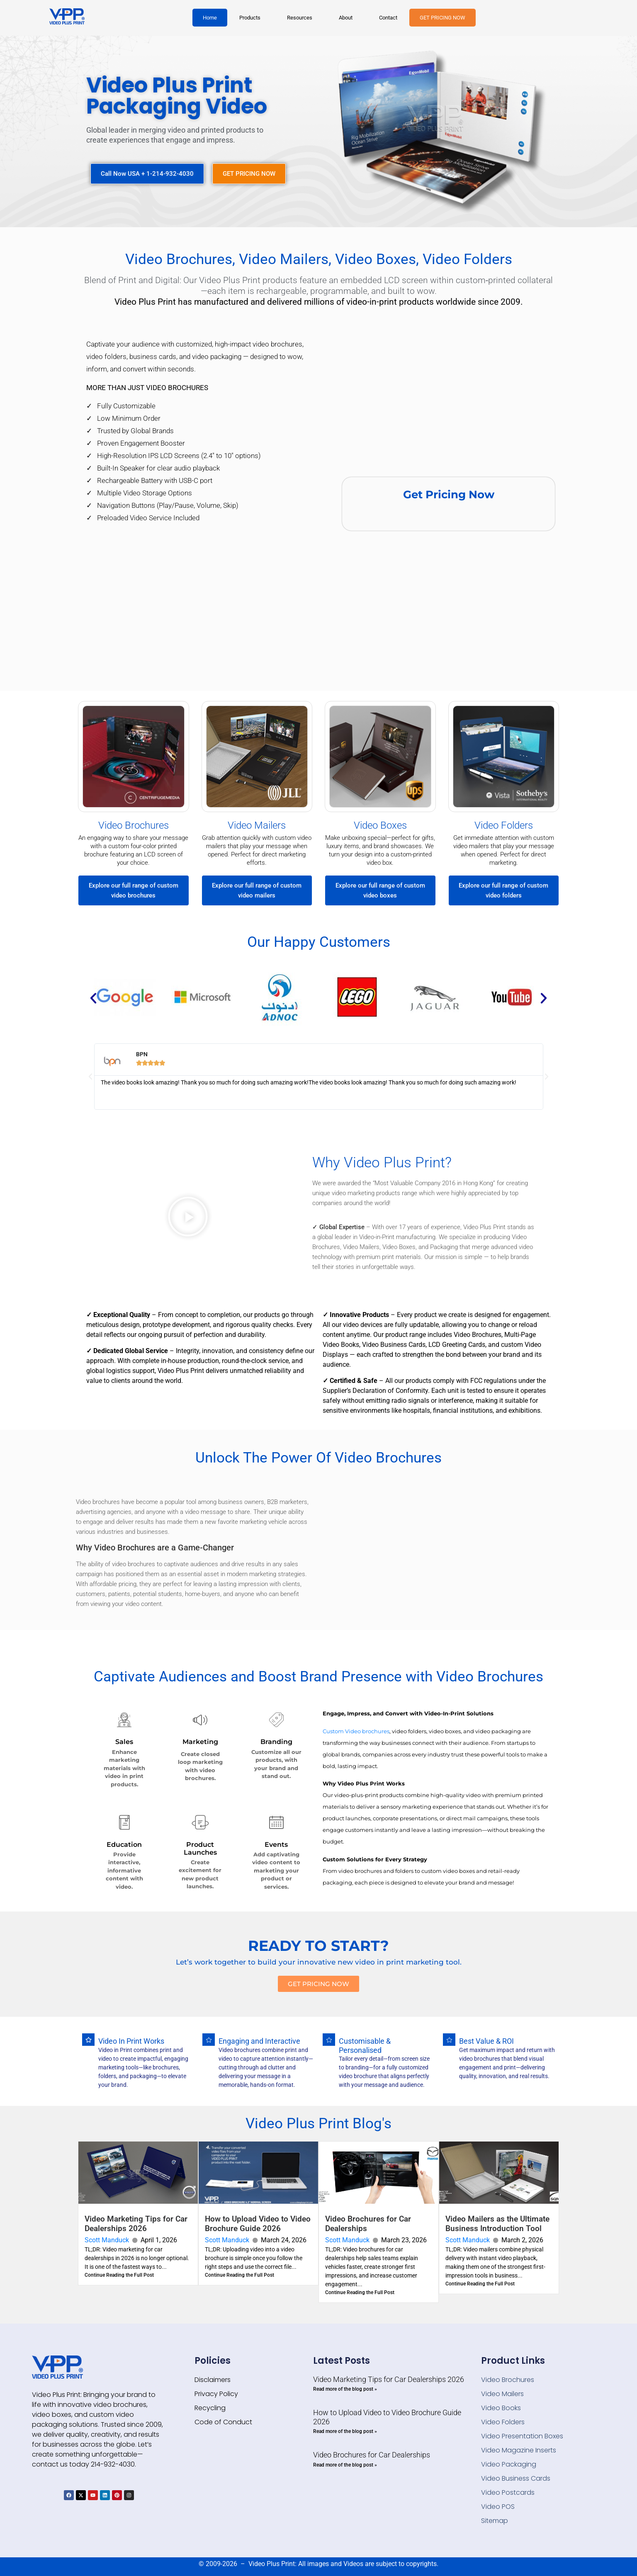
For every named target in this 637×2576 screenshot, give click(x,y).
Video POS (498, 2506)
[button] (252, 18)
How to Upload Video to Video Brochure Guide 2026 (258, 2223)
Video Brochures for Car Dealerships (371, 2454)
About (346, 18)
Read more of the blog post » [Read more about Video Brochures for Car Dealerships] (345, 2465)
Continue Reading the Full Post (119, 2275)
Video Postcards (508, 2492)
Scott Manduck (107, 2240)
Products (249, 18)
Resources (299, 18)
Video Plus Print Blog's (318, 2123)
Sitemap (494, 2520)
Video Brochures (133, 825)
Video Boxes (380, 825)
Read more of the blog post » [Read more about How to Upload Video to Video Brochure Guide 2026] (345, 2431)
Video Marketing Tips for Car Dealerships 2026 (136, 2223)
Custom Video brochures (356, 1731)
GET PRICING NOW (442, 18)
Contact (388, 18)
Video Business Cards (515, 2478)
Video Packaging (508, 2464)
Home (210, 18)
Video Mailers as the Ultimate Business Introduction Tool (497, 2223)
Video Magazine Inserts (518, 2450)
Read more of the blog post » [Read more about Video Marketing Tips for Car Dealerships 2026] (345, 2389)
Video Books (501, 2408)
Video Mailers (257, 825)
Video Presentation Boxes (522, 2436)
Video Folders (503, 825)
